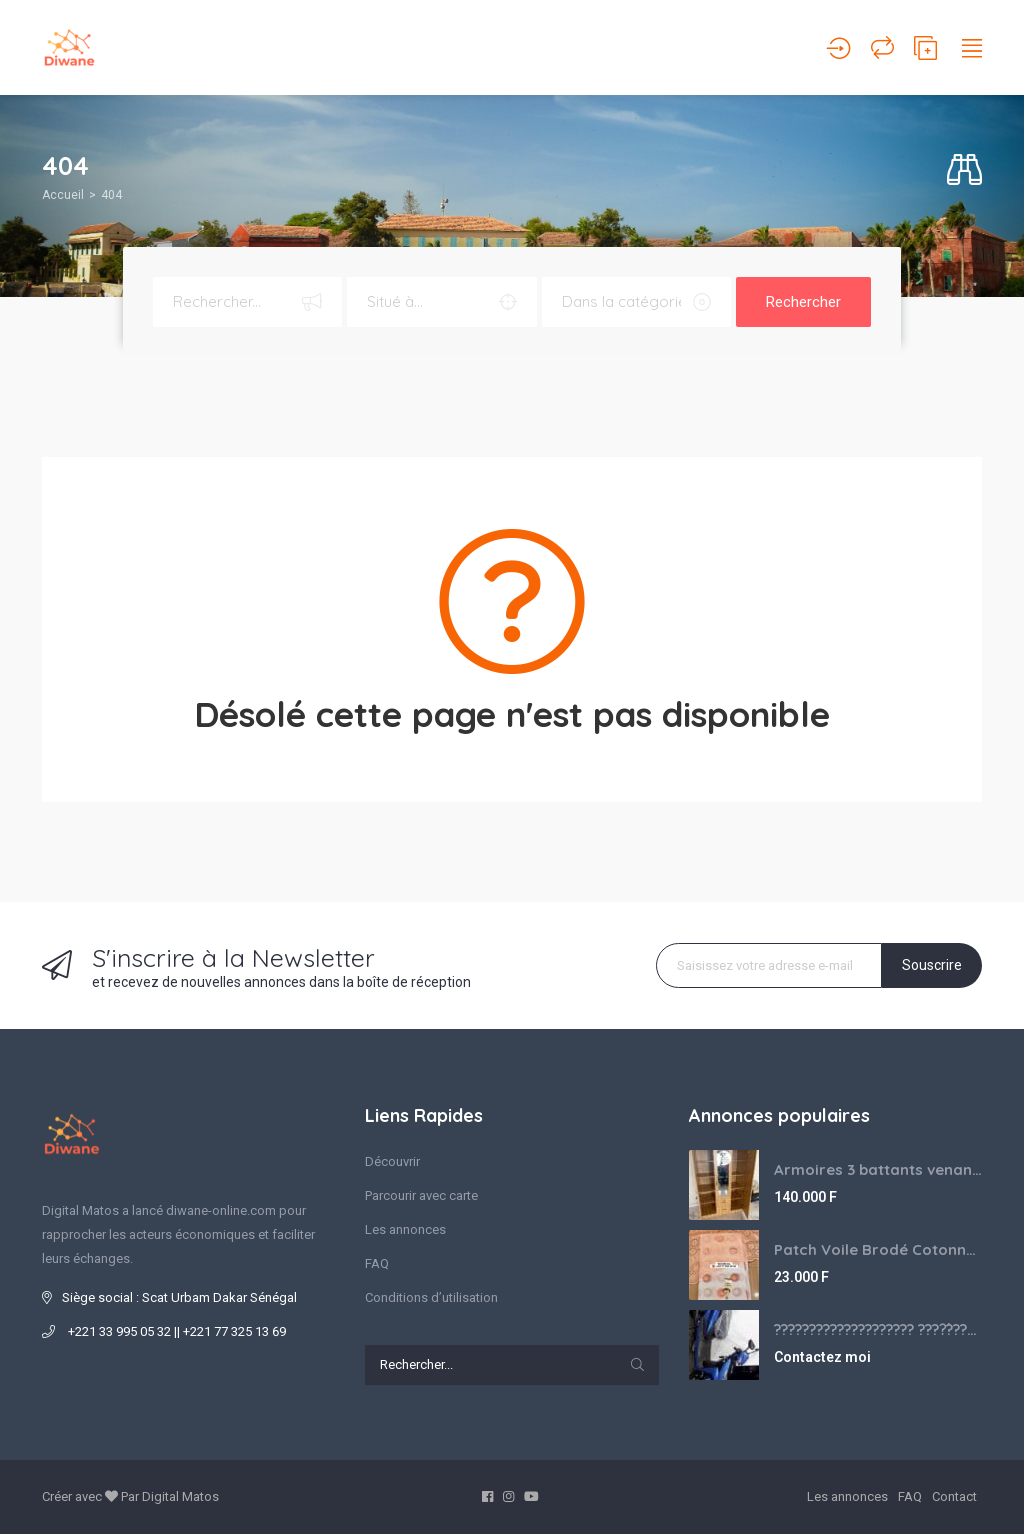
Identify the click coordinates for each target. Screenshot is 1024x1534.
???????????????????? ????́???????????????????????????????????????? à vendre (878, 1329)
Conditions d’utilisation (431, 1297)
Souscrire (932, 965)
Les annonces (405, 1229)
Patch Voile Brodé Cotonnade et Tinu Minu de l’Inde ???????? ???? (878, 1249)
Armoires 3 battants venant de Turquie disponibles (878, 1169)
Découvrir (392, 1161)
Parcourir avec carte (421, 1195)
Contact (954, 1496)
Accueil (63, 195)
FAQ (377, 1263)
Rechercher (803, 302)
